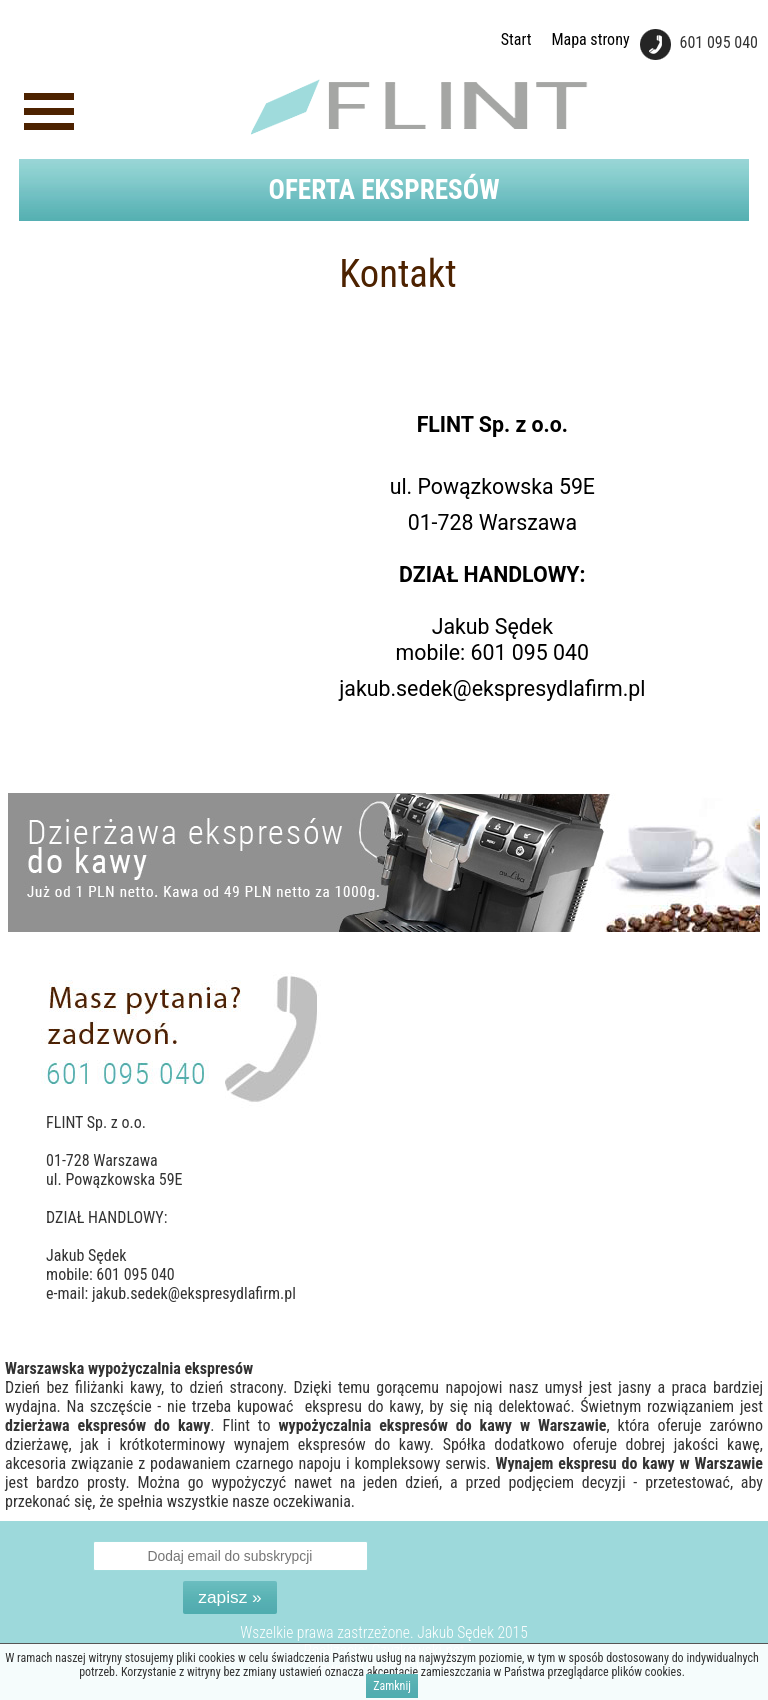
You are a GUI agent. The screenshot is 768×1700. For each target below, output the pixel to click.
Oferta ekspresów (383, 190)
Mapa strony (590, 39)
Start (516, 39)
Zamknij (392, 1687)
